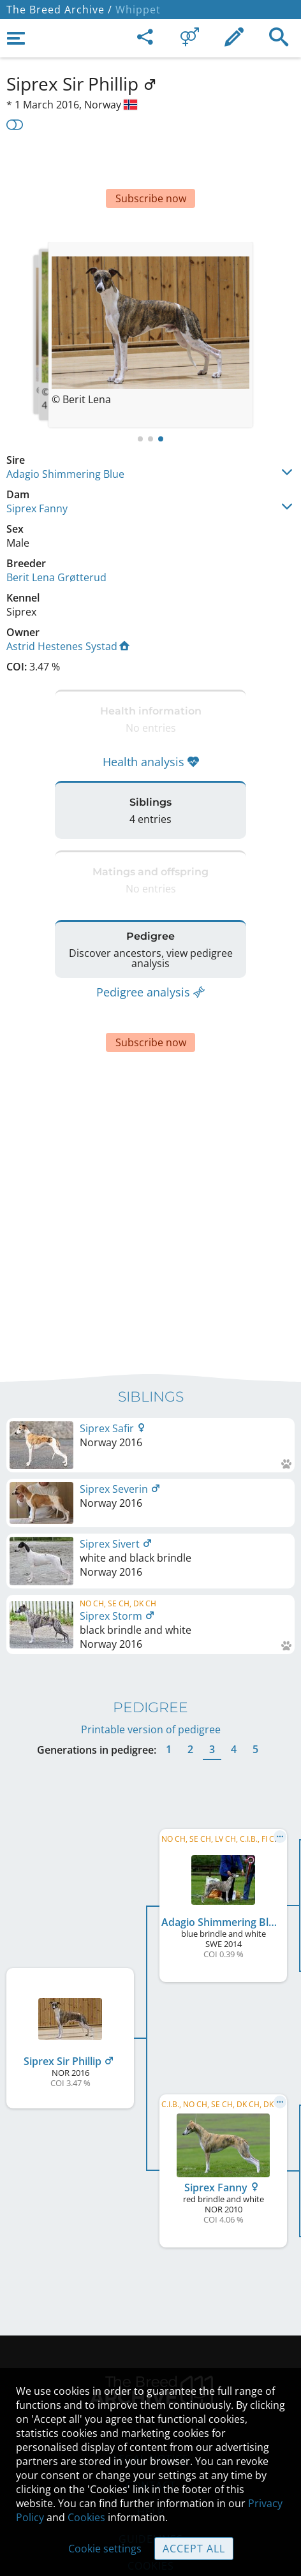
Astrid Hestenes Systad (67, 608)
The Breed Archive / (59, 10)
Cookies (86, 2517)
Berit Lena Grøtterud (56, 539)
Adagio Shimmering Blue (65, 436)
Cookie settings (105, 2549)
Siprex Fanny (37, 470)
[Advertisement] (150, 165)
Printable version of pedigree (151, 1645)
